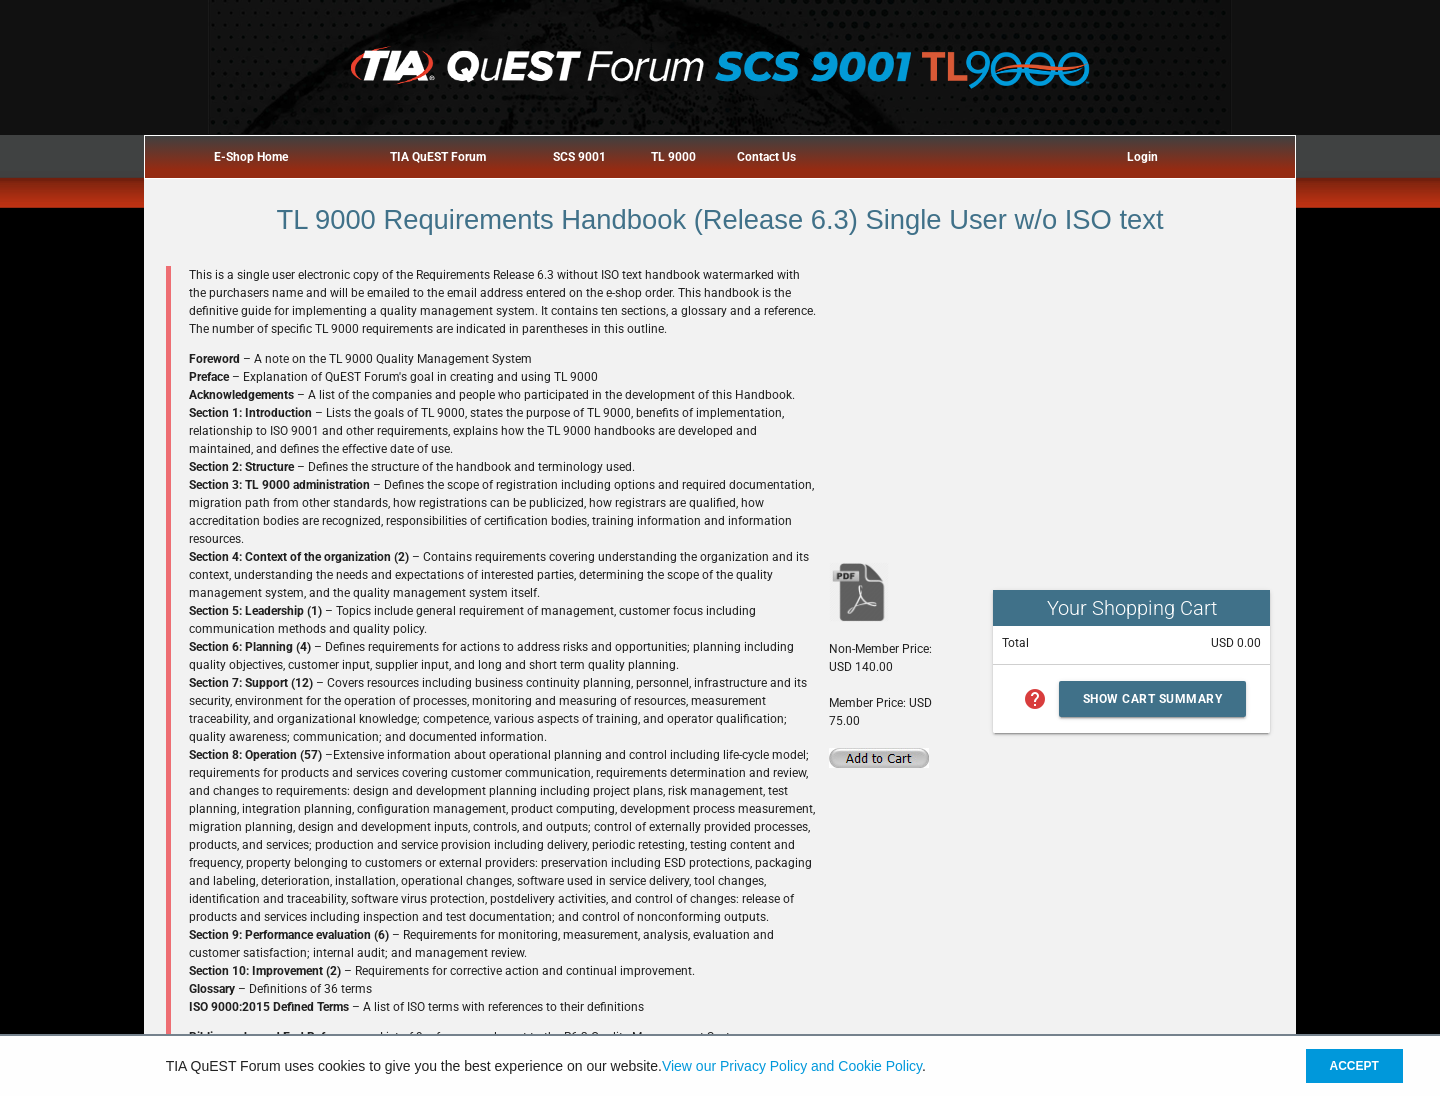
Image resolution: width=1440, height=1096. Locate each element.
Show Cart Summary (1153, 699)
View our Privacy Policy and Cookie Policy (792, 1066)
